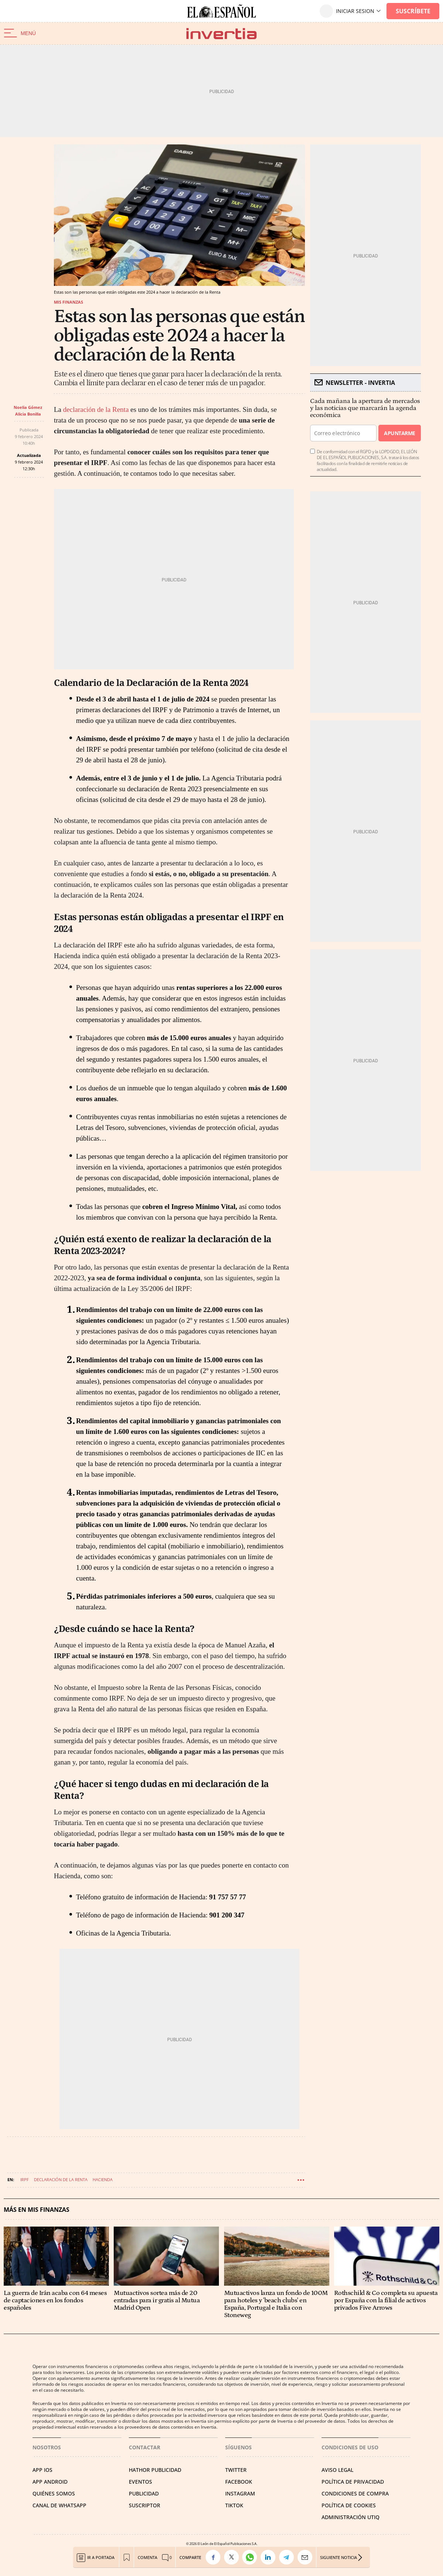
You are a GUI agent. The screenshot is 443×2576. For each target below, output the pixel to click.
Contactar (144, 2447)
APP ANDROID (50, 2481)
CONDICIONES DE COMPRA (355, 2493)
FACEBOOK (238, 2481)
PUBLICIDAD (144, 2493)
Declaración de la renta (60, 2179)
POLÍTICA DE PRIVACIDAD (353, 2481)
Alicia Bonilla (28, 414)
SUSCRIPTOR (144, 2505)
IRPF (24, 2179)
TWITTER (236, 2469)
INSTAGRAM (240, 2493)
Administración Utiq (351, 2517)
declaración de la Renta (96, 409)
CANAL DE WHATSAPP (59, 2505)
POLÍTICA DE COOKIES (349, 2505)
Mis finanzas (68, 302)
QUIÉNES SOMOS (53, 2493)
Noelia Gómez (28, 407)
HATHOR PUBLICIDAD (155, 2469)
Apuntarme (399, 433)
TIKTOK (234, 2505)
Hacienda (103, 2179)
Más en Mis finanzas (36, 2210)
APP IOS (42, 2469)
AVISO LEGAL (337, 2469)
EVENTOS (140, 2481)
